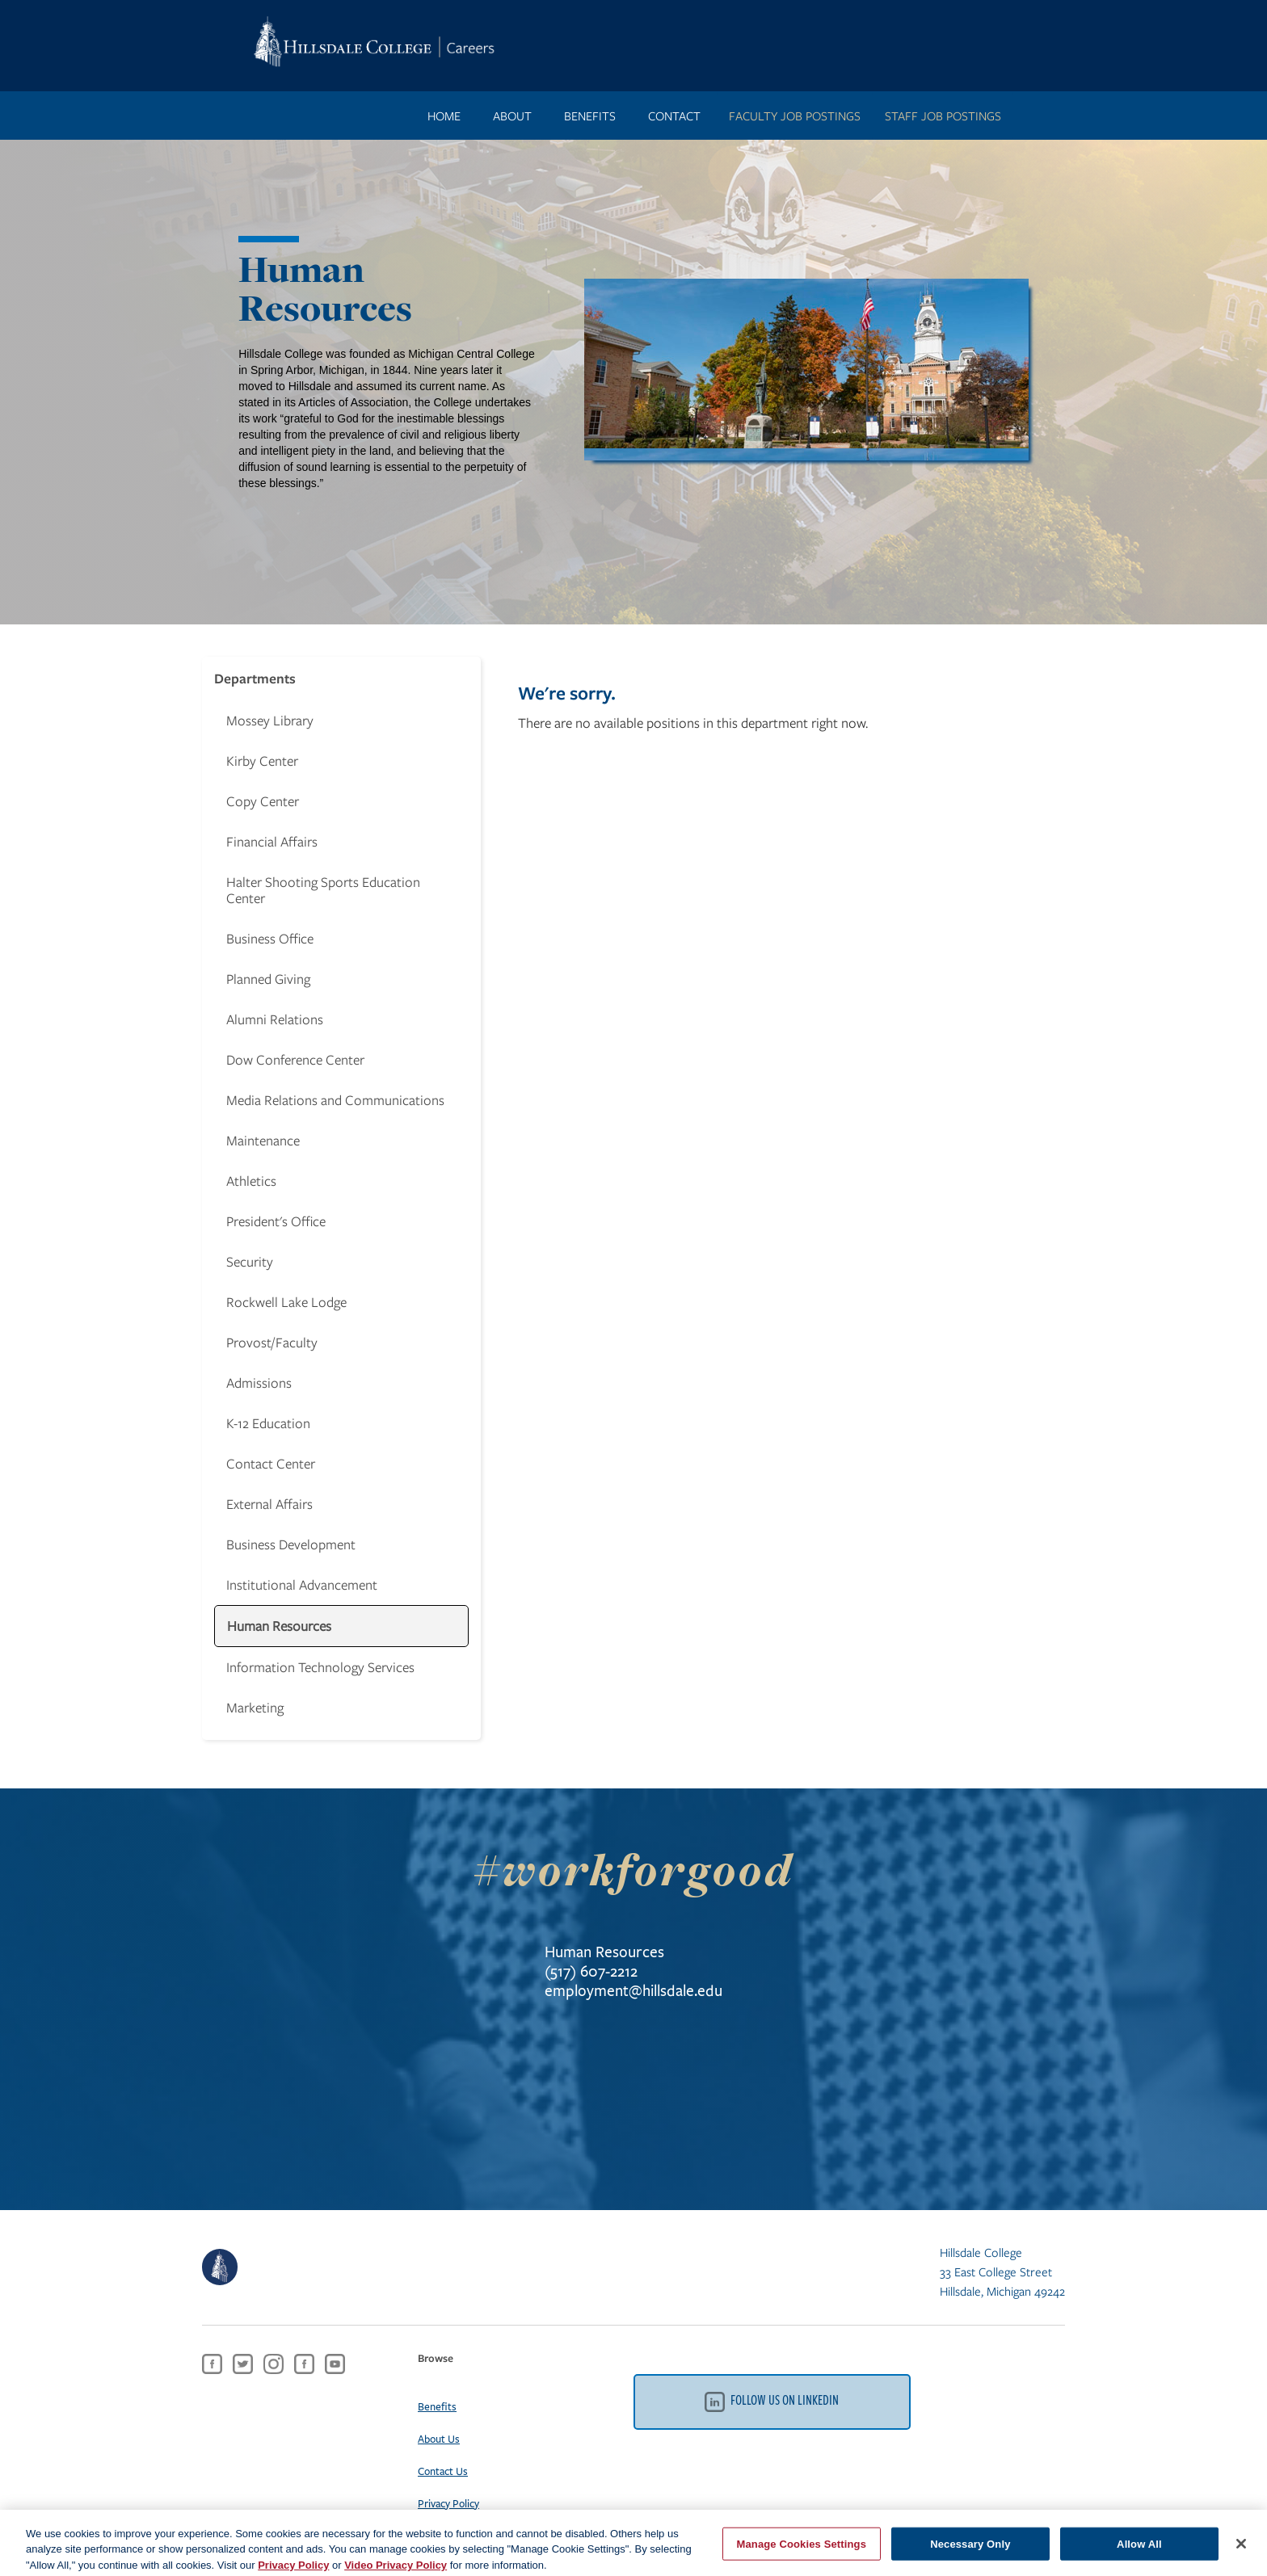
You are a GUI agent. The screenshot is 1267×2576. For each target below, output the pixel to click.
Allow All (1139, 2550)
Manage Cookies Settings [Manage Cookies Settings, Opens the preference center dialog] (801, 2550)
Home (444, 115)
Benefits (437, 2406)
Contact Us (443, 2471)
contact (674, 115)
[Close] (1241, 2550)
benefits (590, 115)
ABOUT (512, 115)
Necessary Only (970, 2550)
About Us (439, 2438)
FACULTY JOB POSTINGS (795, 115)
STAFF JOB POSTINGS (943, 115)
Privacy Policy (448, 2503)
